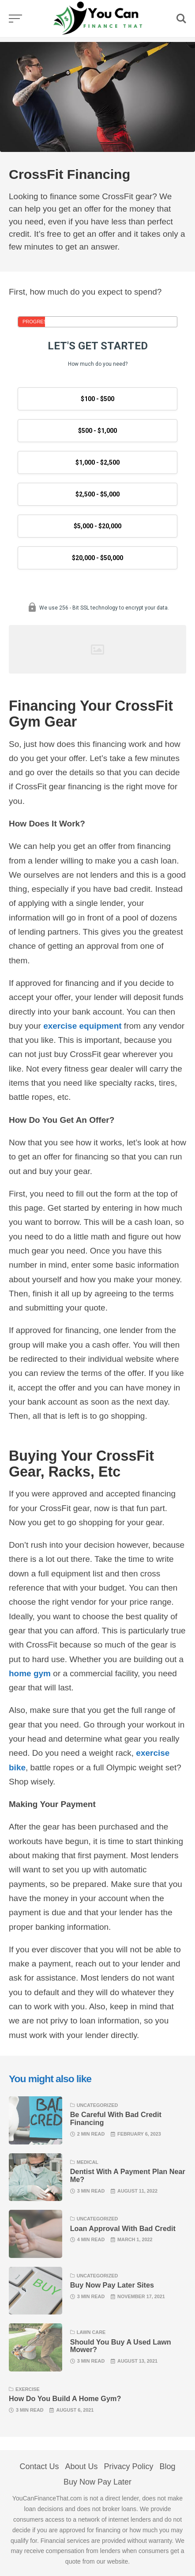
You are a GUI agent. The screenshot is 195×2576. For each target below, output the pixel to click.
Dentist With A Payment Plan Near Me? (127, 2175)
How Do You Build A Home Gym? (65, 2398)
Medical (87, 2162)
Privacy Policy (129, 2466)
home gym (30, 1673)
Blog (168, 2466)
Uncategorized (97, 2105)
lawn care (91, 2332)
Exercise (27, 2389)
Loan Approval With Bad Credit (123, 2228)
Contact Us (39, 2466)
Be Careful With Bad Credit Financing (115, 2118)
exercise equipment (82, 1025)
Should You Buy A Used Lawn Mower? (120, 2346)
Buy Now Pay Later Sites (112, 2285)
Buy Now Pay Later (97, 2482)
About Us (81, 2466)
